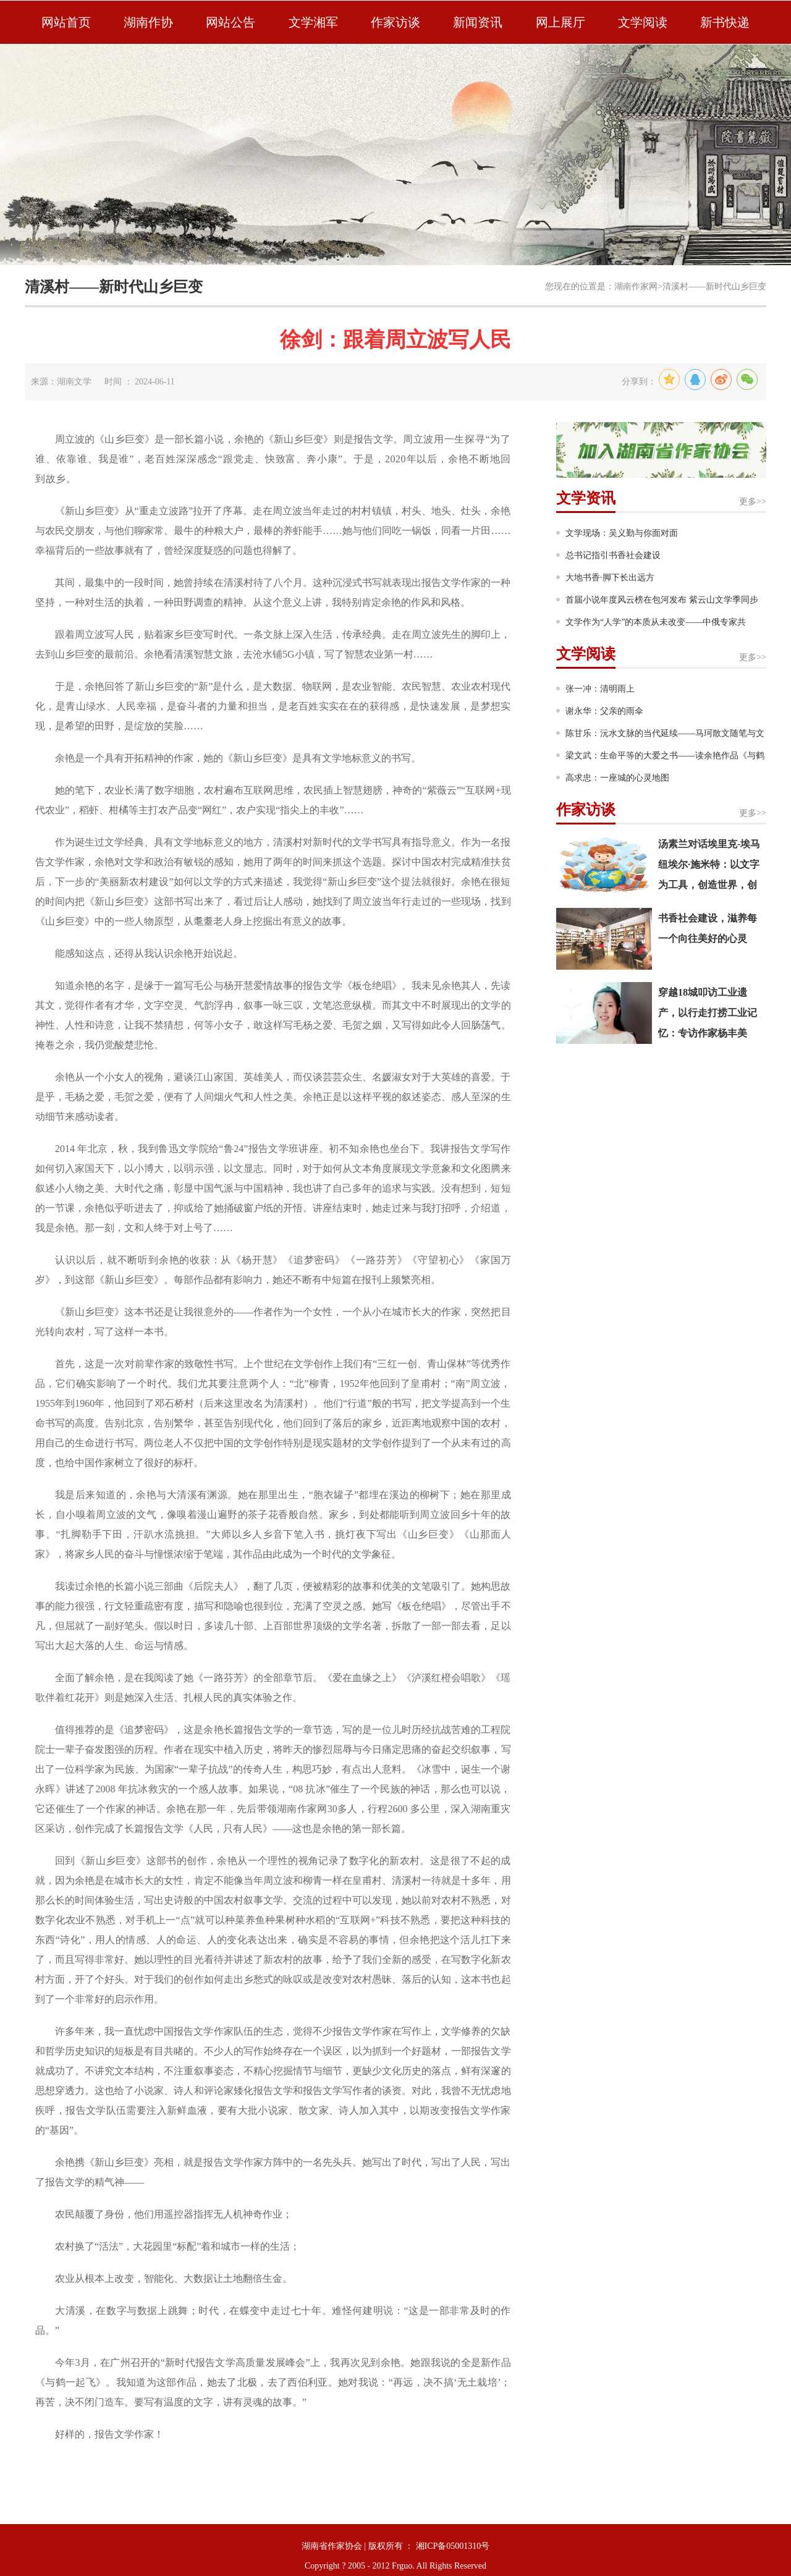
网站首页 (66, 22)
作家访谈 (395, 22)
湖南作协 (148, 22)
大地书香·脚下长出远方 (609, 577)
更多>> (752, 501)
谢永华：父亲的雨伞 (604, 711)
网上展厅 (560, 22)
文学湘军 (313, 22)
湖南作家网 (636, 286)
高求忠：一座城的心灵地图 (617, 777)
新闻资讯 (477, 22)
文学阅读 (642, 22)
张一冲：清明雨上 (600, 688)
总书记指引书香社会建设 (613, 555)
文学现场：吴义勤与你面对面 (621, 533)
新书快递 (725, 22)
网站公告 (230, 22)
